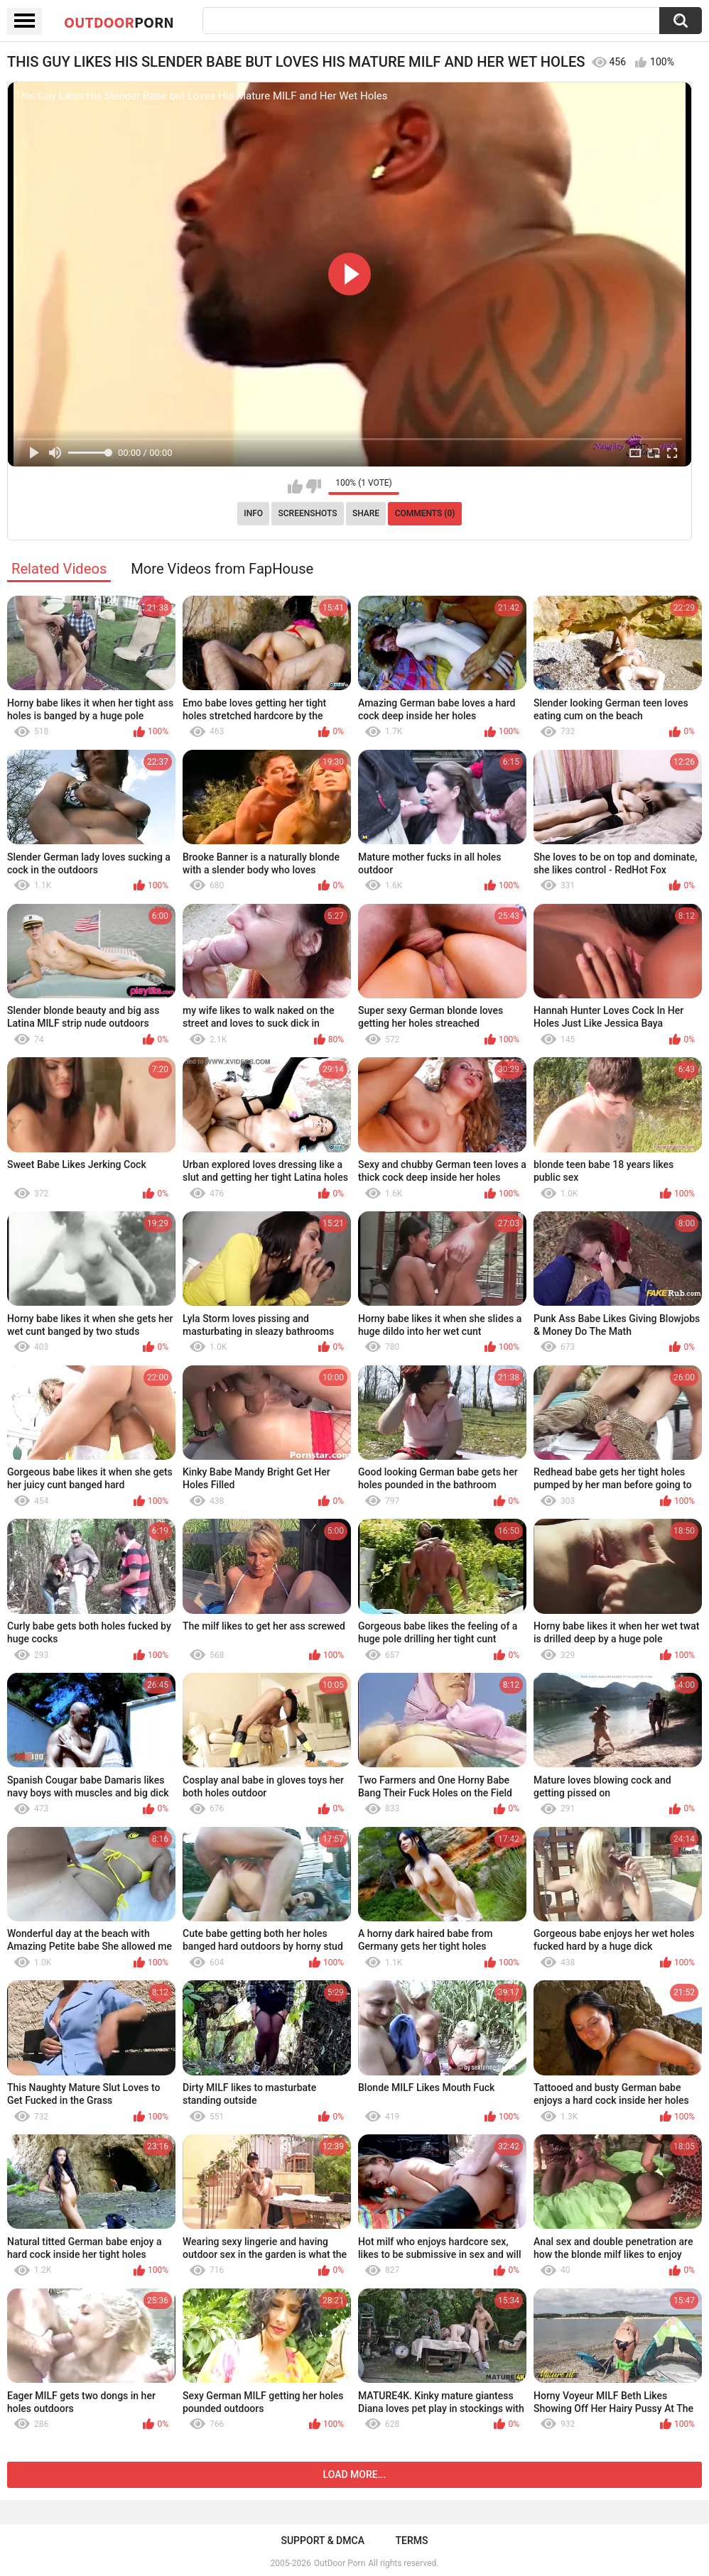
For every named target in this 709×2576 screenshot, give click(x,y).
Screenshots (307, 513)
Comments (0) (425, 513)
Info (253, 513)
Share (365, 513)
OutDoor (119, 22)
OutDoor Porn (339, 2563)
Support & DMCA (322, 2540)
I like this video (295, 486)
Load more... (354, 2474)
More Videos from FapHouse (222, 568)
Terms (412, 2540)
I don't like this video (313, 486)
